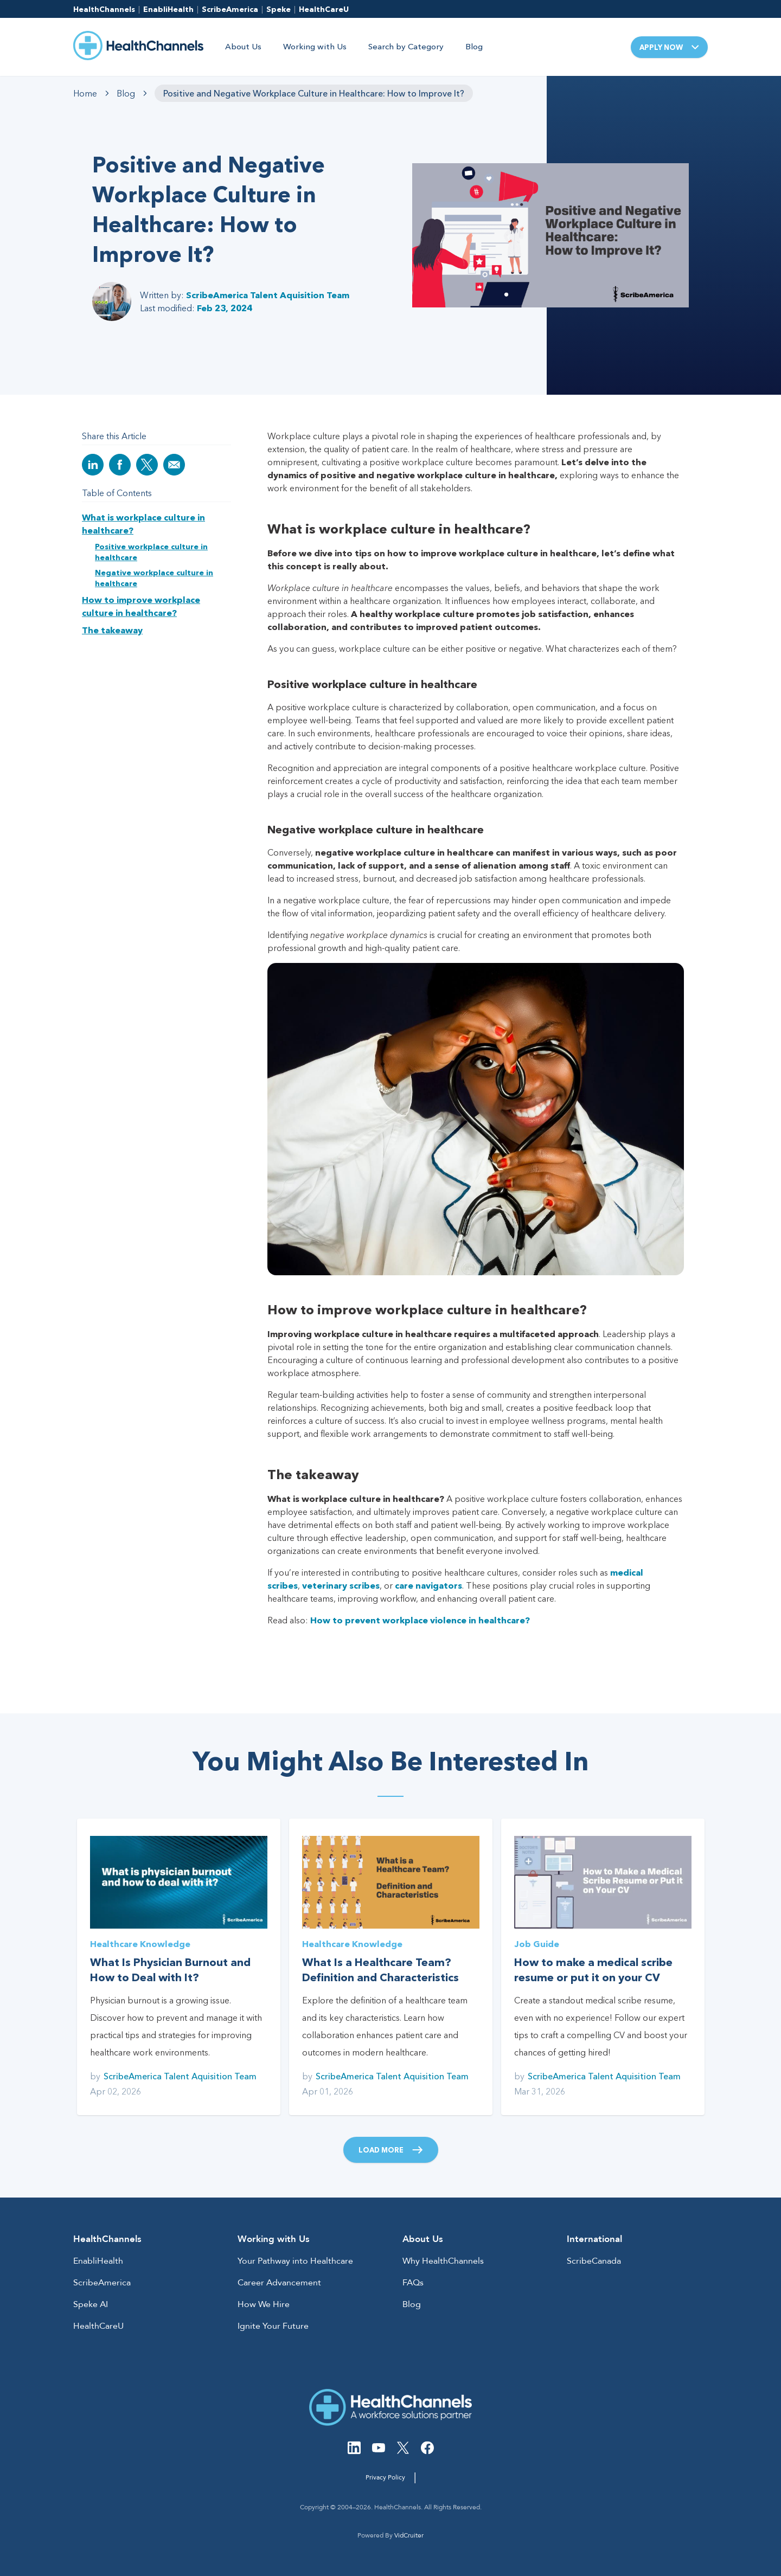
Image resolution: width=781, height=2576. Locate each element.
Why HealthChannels (443, 2261)
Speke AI (90, 2304)
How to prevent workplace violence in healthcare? (420, 1620)
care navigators (428, 1585)
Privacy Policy (385, 2477)
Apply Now (669, 47)
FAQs (413, 2283)
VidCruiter (409, 2535)
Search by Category (406, 46)
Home (85, 93)
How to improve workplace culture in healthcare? (141, 606)
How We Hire (264, 2304)
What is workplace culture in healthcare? (143, 524)
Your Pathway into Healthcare (295, 2261)
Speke (278, 9)
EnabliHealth (168, 9)
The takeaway (112, 630)
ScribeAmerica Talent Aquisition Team (267, 295)
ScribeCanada (594, 2261)
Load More (391, 2149)
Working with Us (315, 46)
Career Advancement (279, 2283)
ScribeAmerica (230, 9)
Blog (474, 46)
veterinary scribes (341, 1585)
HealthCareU (324, 9)
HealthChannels (104, 9)
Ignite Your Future (273, 2326)
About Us (243, 46)
